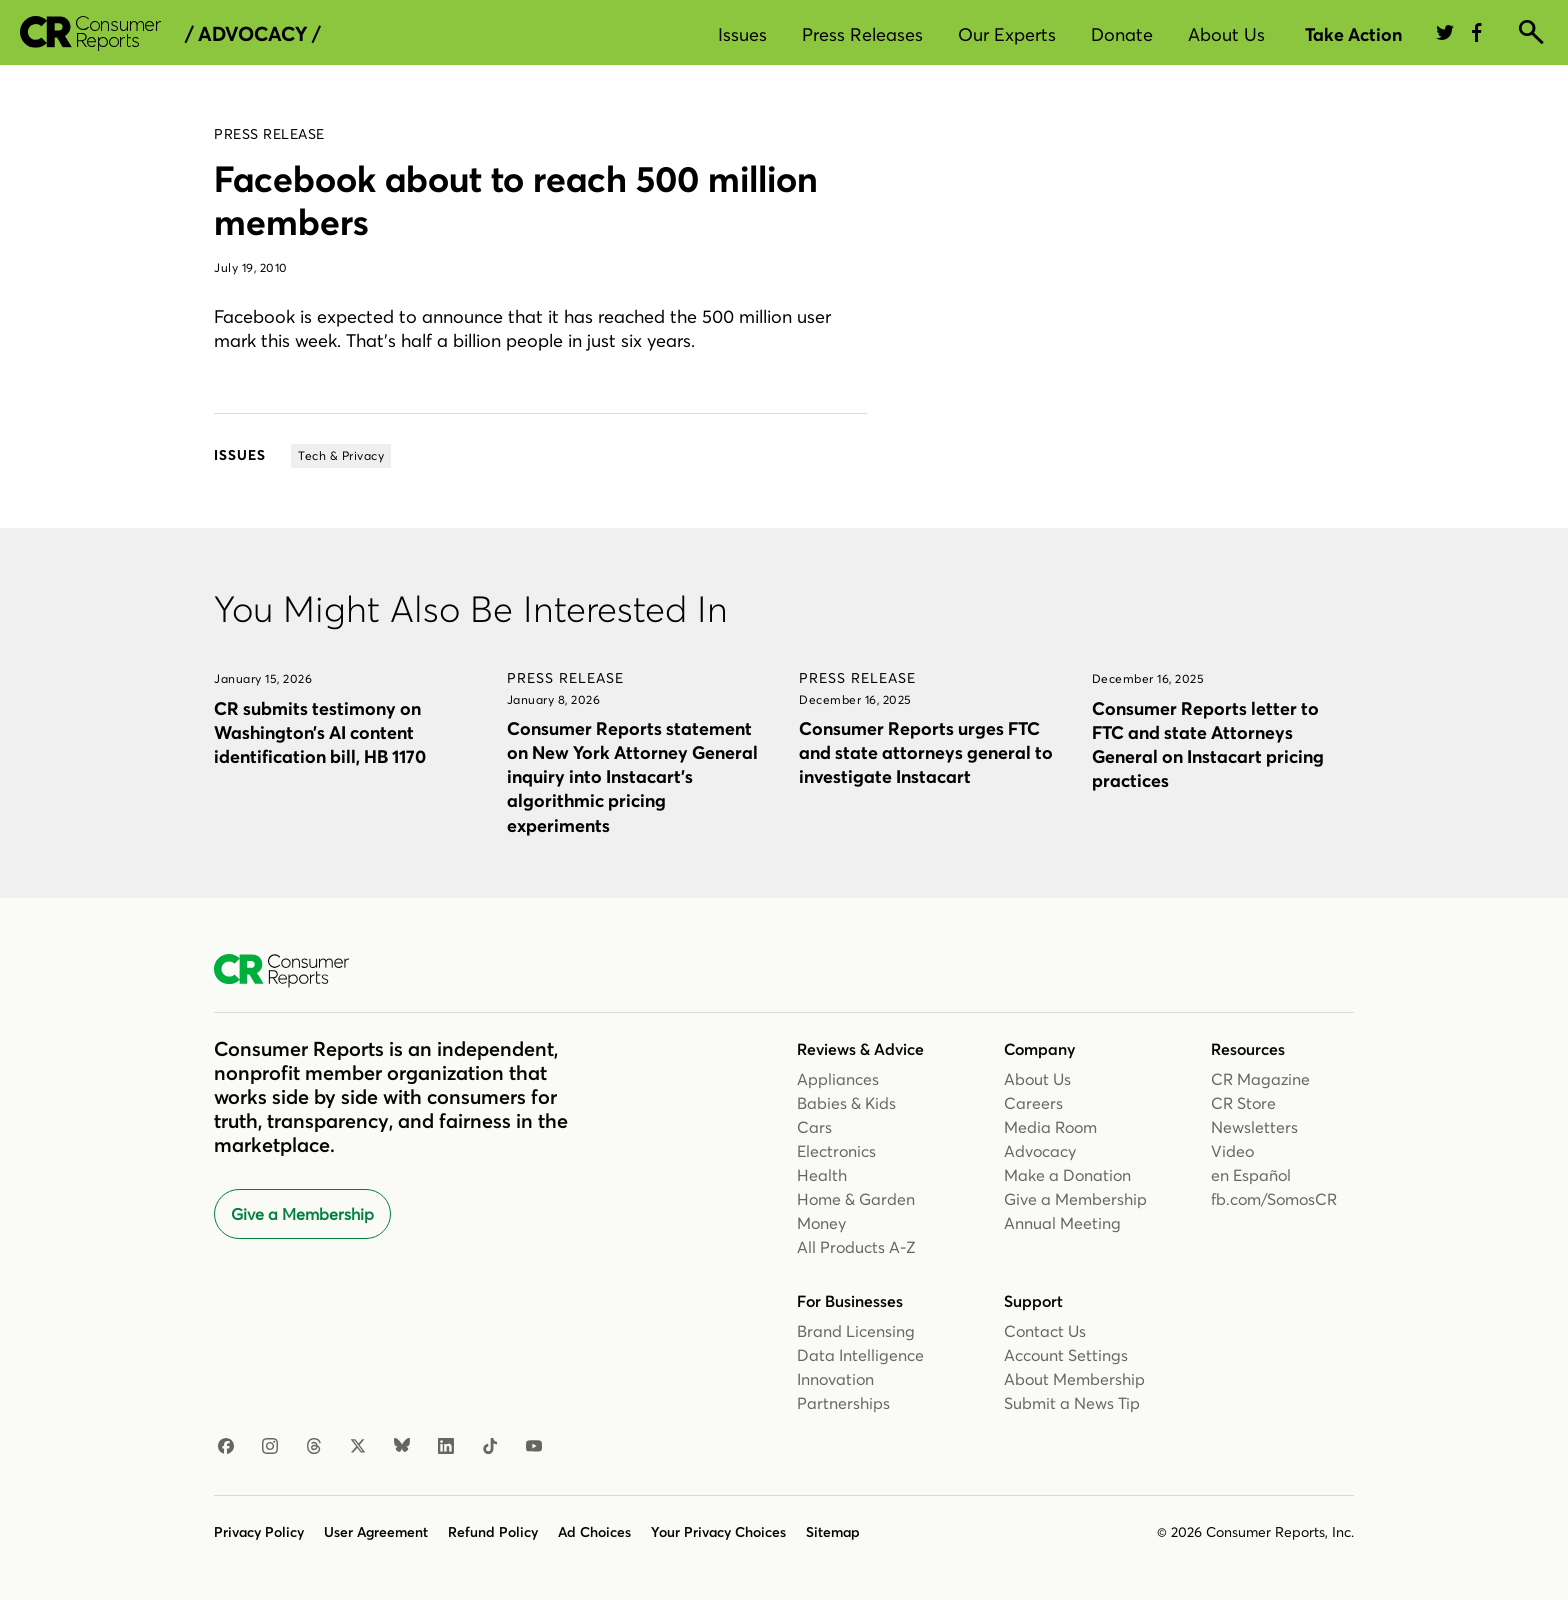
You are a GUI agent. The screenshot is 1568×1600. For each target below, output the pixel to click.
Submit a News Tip (1072, 1403)
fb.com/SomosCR (1274, 1199)
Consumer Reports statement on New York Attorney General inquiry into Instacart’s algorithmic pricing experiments (632, 776)
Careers (1033, 1103)
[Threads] (314, 1447)
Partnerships (843, 1403)
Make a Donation (1067, 1175)
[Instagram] (270, 1447)
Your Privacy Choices (718, 1532)
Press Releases (862, 34)
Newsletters (1254, 1127)
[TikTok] (490, 1447)
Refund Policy (493, 1532)
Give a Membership (302, 1214)
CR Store (1243, 1103)
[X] (358, 1447)
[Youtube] (534, 1447)
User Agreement (376, 1532)
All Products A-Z (856, 1247)
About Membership (1074, 1379)
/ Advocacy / (252, 34)
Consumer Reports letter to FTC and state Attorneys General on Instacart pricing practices (1208, 744)
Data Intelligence (860, 1355)
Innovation (835, 1379)
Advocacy (1040, 1151)
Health (822, 1175)
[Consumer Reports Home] (291, 971)
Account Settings (1066, 1355)
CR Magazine (1260, 1079)
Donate (1122, 34)
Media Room (1050, 1127)
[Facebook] (226, 1447)
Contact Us (1045, 1331)
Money (821, 1223)
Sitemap (833, 1532)
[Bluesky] (402, 1447)
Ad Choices (594, 1532)
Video (1232, 1151)
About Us (1226, 34)
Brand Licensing (856, 1331)
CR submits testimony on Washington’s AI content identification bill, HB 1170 (320, 732)
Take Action (1353, 34)
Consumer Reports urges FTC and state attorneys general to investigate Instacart (926, 752)
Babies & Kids (846, 1103)
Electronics (836, 1151)
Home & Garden (856, 1199)
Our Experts (1007, 34)
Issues (742, 34)
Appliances (838, 1079)
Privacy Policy (259, 1532)
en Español (1251, 1175)
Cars (814, 1127)
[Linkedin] (446, 1447)
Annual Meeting (1062, 1223)
